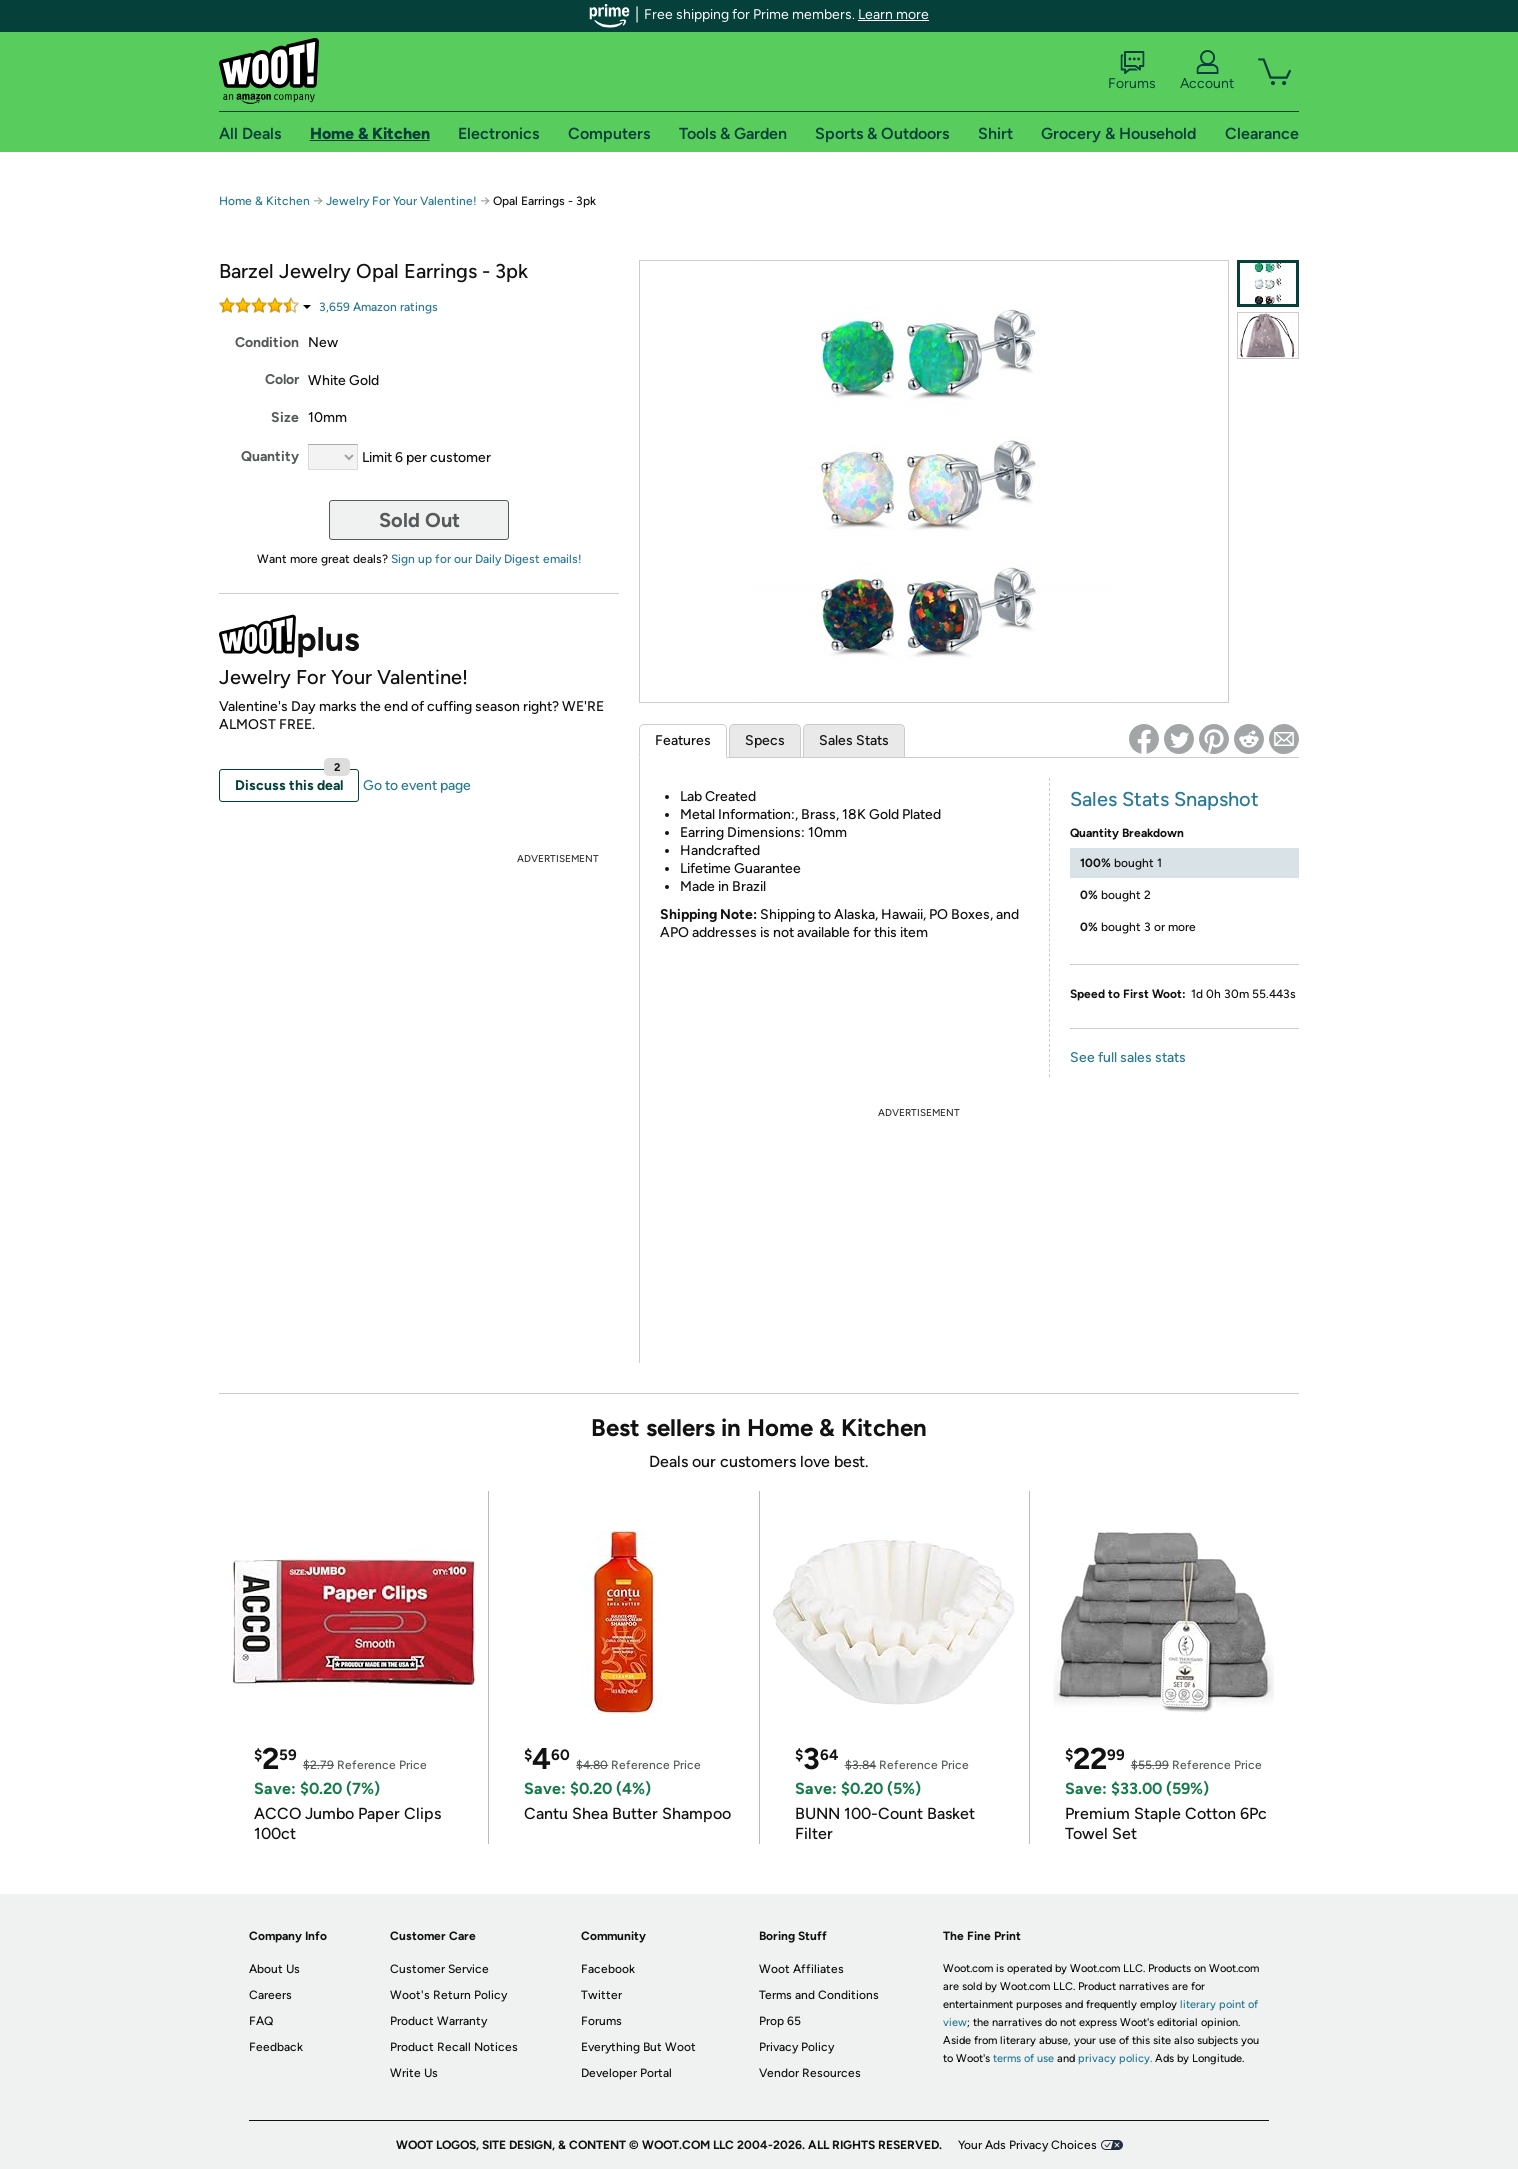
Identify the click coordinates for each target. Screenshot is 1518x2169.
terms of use (1023, 2058)
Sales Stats (854, 740)
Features (683, 740)
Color (282, 379)
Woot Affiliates (801, 1969)
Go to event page (417, 785)
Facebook (608, 1969)
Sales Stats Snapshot (1164, 799)
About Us (274, 1969)
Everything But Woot (638, 2047)
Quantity (270, 456)
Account (1207, 71)
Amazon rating (378, 307)
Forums (1132, 71)
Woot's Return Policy (448, 1995)
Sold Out (419, 520)
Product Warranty (438, 2021)
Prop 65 (780, 2021)
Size (285, 417)
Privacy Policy (796, 2047)
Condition (267, 342)
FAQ (261, 2021)
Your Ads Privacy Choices (1027, 2145)
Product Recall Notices (454, 2047)
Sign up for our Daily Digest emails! (486, 559)
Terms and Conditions (819, 1995)
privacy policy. (1115, 2058)
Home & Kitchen (264, 201)
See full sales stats (1128, 1057)
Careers (270, 1995)
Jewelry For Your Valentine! (401, 201)
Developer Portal (626, 2073)
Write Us (414, 2073)
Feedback (276, 2047)
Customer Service (439, 1969)
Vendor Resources (810, 2073)
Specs (765, 740)
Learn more (893, 14)
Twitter (601, 1995)
